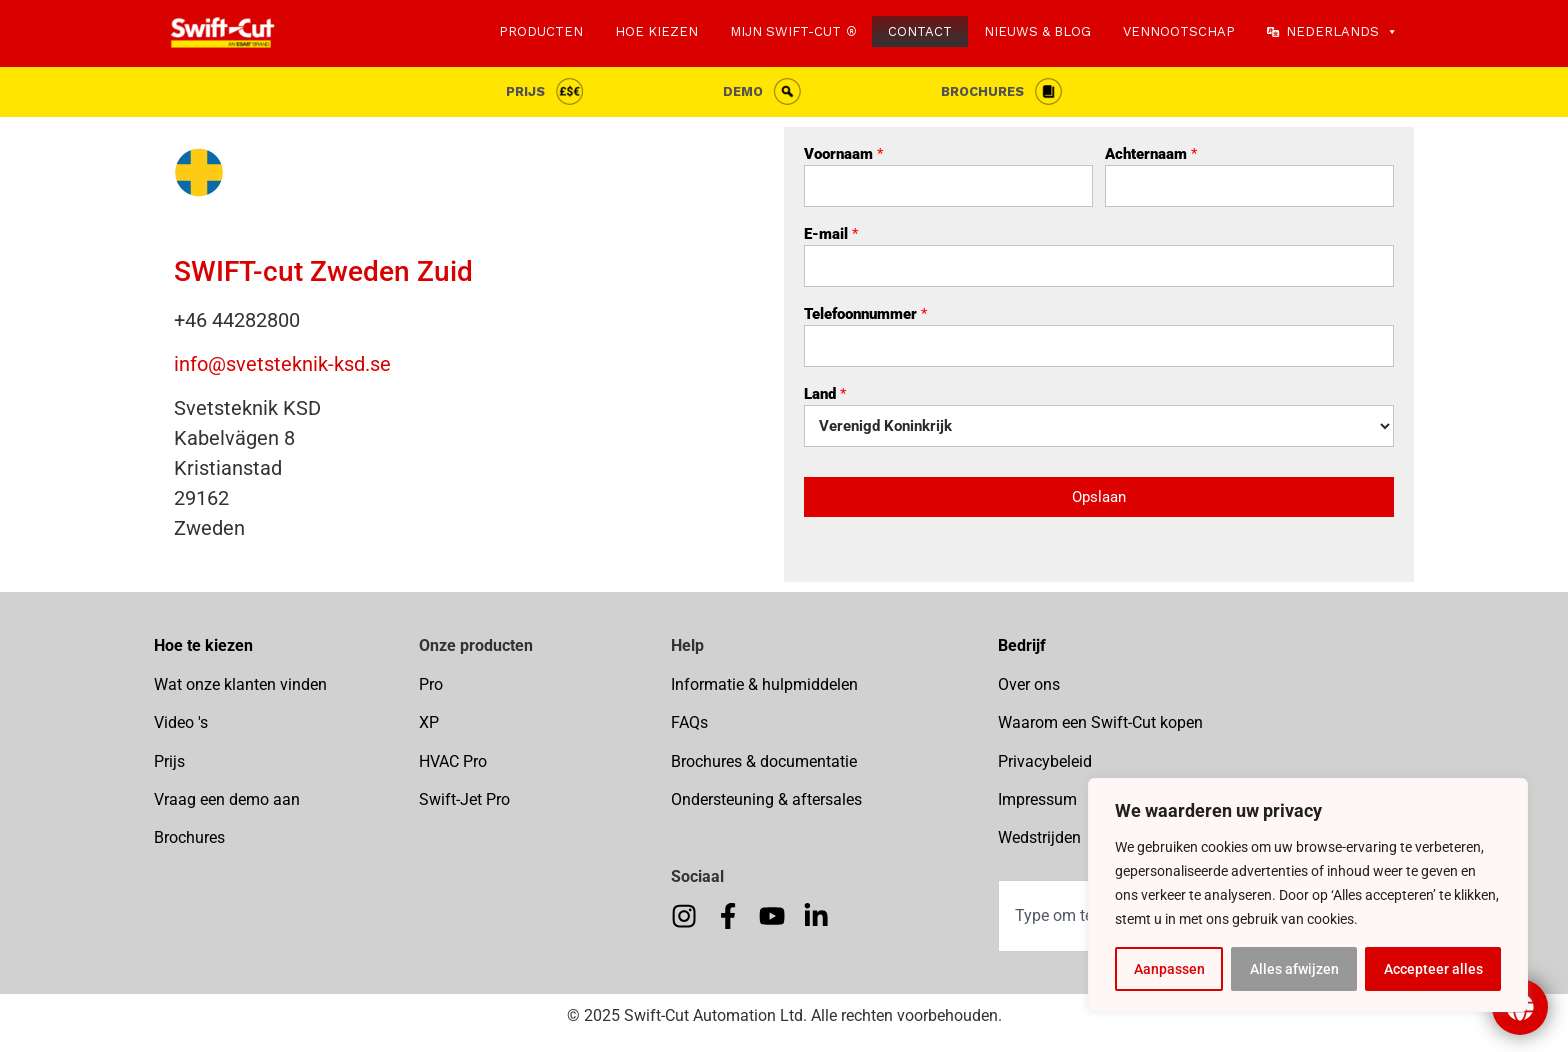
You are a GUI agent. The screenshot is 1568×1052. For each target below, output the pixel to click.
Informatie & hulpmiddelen (764, 684)
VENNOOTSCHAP (1179, 31)
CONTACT (920, 31)
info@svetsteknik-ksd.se (282, 364)
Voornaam (843, 155)
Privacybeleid (1045, 761)
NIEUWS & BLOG (1037, 31)
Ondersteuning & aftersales (766, 799)
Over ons (1029, 684)
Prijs (525, 91)
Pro (431, 684)
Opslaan (1099, 497)
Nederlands (1342, 31)
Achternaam (1151, 155)
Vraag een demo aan (227, 799)
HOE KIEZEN (656, 31)
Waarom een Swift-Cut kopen (1100, 722)
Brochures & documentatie (764, 761)
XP (429, 722)
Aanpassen (1169, 969)
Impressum (1037, 799)
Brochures (982, 91)
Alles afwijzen (1294, 969)
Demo (743, 91)
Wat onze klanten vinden (240, 684)
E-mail (831, 235)
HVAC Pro (453, 761)
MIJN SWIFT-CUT (785, 31)
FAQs (689, 722)
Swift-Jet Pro (464, 799)
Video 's (181, 722)
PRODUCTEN (541, 31)
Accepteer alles (1433, 969)
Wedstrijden (1039, 837)
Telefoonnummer (865, 315)
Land (825, 395)
